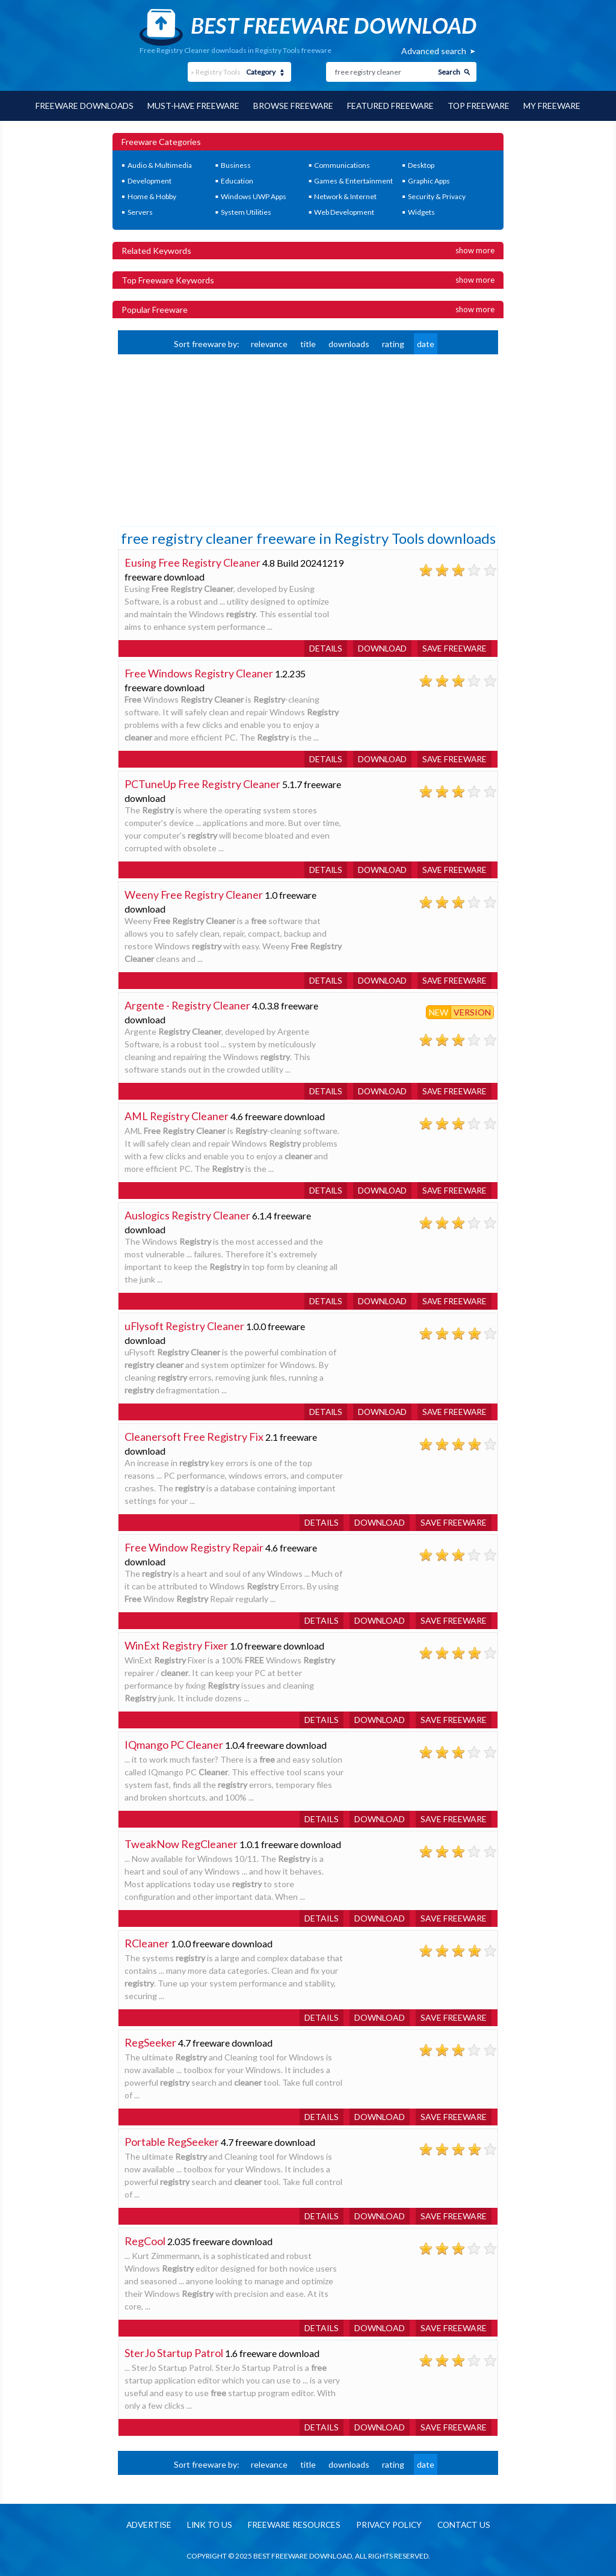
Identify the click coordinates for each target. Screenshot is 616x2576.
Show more (474, 249)
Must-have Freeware (192, 105)
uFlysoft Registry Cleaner (185, 1325)
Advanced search (433, 51)
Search (449, 71)
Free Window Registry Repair (194, 1546)
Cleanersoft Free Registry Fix (194, 1436)
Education (237, 180)
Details (321, 647)
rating (393, 343)
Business (236, 164)
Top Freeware (481, 105)
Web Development (344, 211)
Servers (140, 211)
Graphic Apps (429, 180)
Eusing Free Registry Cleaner (193, 562)
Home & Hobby (152, 195)
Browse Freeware (293, 105)
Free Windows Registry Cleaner (199, 672)
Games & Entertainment (353, 180)
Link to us (206, 2524)
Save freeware (453, 647)
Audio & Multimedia (160, 164)
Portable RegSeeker (172, 2141)
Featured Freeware (392, 105)
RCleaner (147, 1942)
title (308, 343)
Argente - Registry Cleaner (188, 1004)
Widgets (421, 211)
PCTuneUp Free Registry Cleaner (203, 783)
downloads (348, 343)
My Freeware (556, 105)
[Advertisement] (208, 438)
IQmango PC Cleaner (174, 1744)
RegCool (145, 2240)
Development (149, 180)
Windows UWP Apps (253, 195)
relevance (269, 343)
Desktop (421, 164)
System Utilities (246, 211)
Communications (342, 164)
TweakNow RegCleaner (181, 1843)
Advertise (143, 2524)
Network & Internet (345, 195)
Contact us (468, 2524)
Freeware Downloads (81, 105)
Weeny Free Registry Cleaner (194, 894)
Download (379, 647)
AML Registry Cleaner (177, 1115)
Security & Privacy (437, 195)
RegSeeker (150, 2041)
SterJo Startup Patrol (174, 2352)
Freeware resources (292, 2524)
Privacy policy (390, 2524)
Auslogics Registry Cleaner (188, 1214)
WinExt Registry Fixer (176, 1644)
